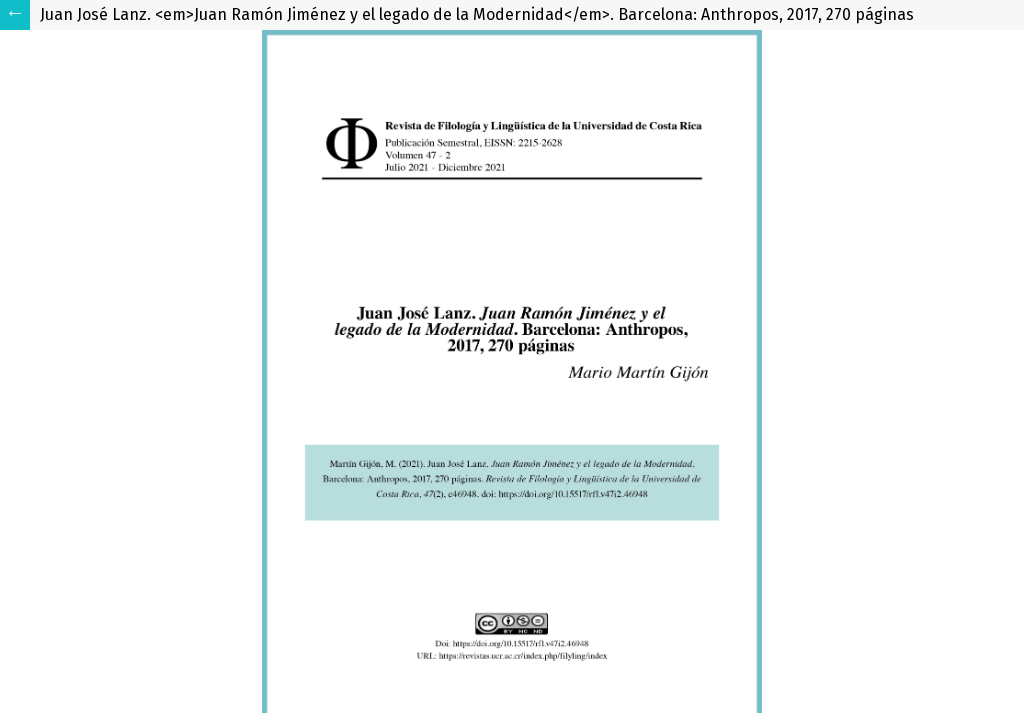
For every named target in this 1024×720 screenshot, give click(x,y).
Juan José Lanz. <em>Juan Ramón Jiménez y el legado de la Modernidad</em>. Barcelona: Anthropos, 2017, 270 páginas (477, 14)
